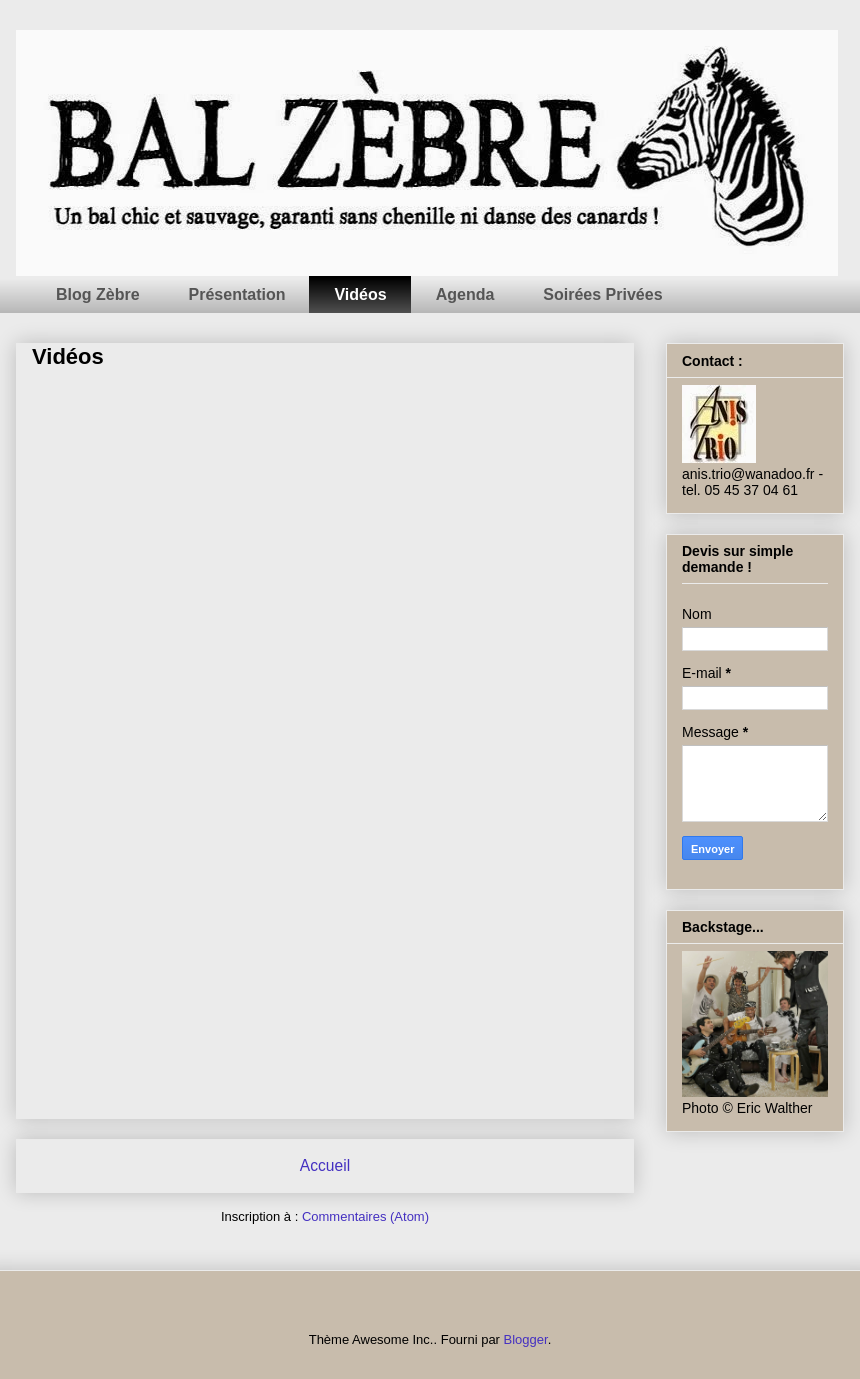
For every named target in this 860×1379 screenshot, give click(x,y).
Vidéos (360, 294)
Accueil (325, 1165)
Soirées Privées (602, 294)
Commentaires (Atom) (365, 1216)
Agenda (465, 294)
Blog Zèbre (98, 294)
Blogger (526, 1339)
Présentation (237, 294)
